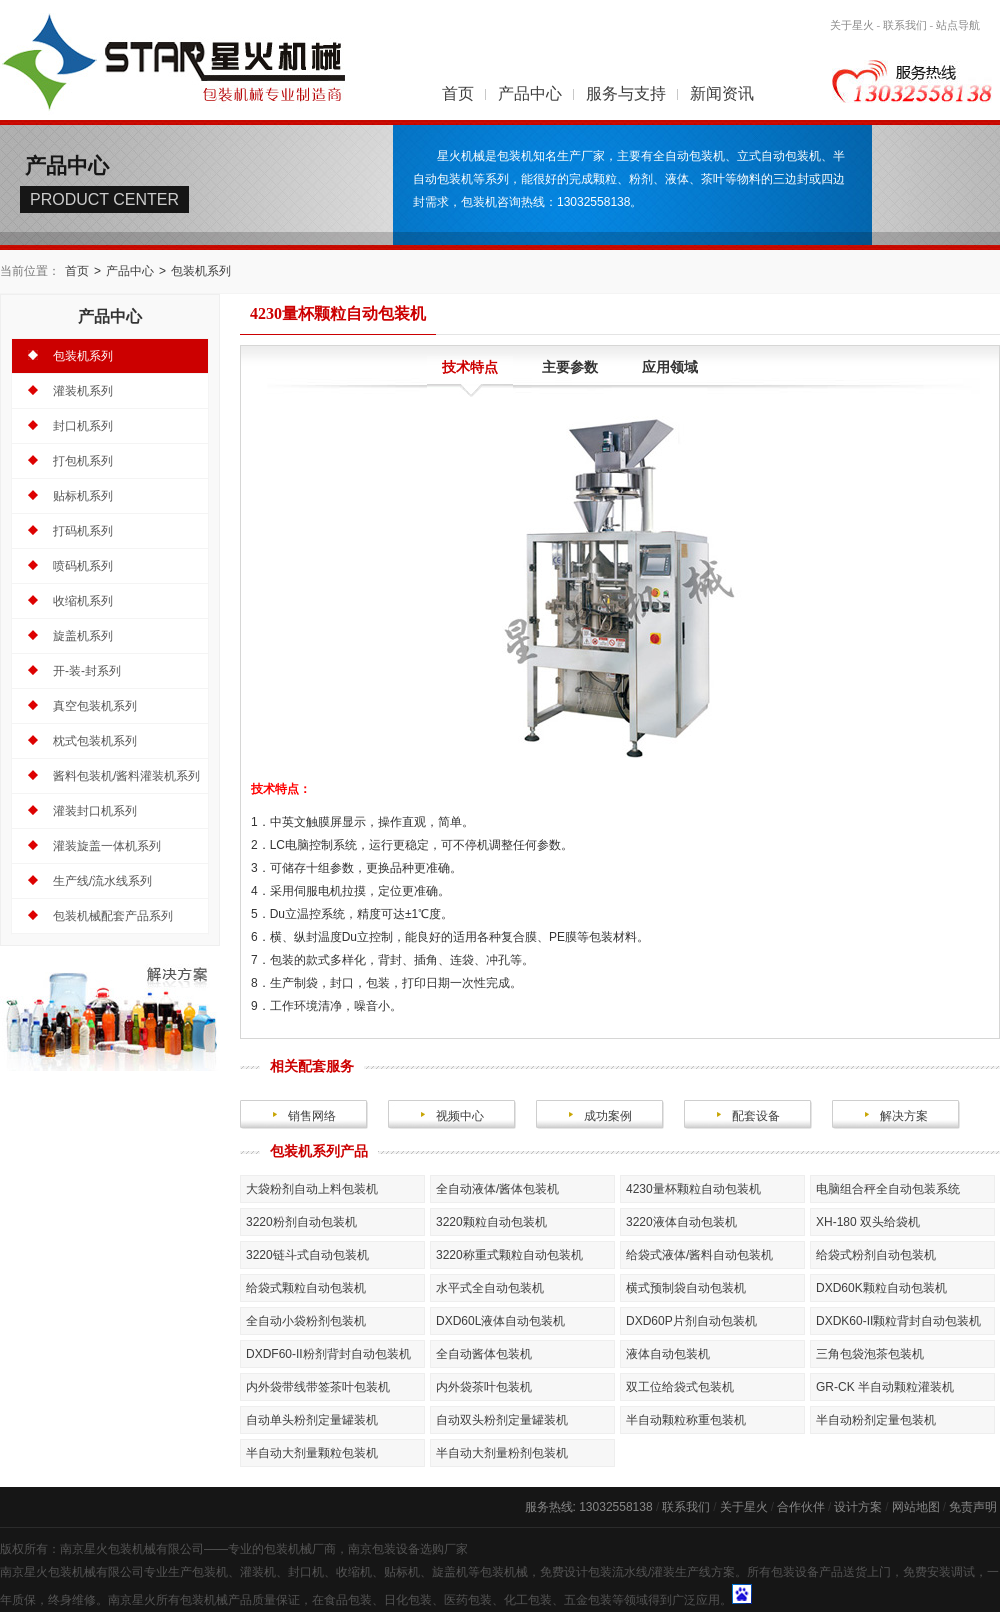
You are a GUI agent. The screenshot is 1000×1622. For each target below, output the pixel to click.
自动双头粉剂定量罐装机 (502, 1420)
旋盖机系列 (83, 636)
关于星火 (852, 25)
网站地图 (916, 1507)
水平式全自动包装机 (490, 1288)
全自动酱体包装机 (484, 1354)
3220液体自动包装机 (681, 1222)
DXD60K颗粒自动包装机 (881, 1288)
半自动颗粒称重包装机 (686, 1420)
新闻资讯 (722, 93)
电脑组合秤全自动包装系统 (888, 1189)
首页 (458, 93)
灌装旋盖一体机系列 (107, 846)
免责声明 (973, 1507)
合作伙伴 (801, 1507)
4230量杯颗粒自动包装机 (693, 1189)
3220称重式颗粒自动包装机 (509, 1255)
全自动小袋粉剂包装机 (306, 1321)
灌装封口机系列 (95, 811)
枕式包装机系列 (95, 741)
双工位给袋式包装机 (680, 1387)
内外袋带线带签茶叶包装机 (318, 1387)
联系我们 (905, 25)
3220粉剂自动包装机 (301, 1222)
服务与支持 (626, 93)
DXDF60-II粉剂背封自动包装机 (328, 1354)
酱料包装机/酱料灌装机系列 (126, 776)
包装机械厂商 (300, 1549)
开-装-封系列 (87, 671)
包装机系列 (201, 271)
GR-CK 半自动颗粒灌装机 (885, 1387)
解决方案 (904, 1116)
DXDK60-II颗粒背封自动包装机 (898, 1321)
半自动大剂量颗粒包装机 (312, 1453)
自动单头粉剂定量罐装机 (312, 1420)
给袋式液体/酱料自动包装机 (699, 1255)
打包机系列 (83, 461)
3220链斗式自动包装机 (307, 1255)
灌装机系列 (83, 391)
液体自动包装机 (668, 1354)
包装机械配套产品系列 (113, 916)
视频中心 (460, 1116)
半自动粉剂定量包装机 (876, 1420)
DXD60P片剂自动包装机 (691, 1321)
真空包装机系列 (95, 706)
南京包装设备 (384, 1549)
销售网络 (312, 1116)
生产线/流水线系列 (102, 881)
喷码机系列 (83, 566)
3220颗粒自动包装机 (491, 1222)
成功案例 (608, 1116)
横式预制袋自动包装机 (686, 1288)
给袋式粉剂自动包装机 (876, 1255)
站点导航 (958, 25)
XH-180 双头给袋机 (868, 1222)
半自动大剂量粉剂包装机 (502, 1453)
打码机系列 (83, 531)
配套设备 (756, 1116)
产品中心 (530, 93)
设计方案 (858, 1507)
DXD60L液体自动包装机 (500, 1321)
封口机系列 (83, 426)
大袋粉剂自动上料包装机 (312, 1189)
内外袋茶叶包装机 (484, 1387)
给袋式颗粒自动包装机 (306, 1288)
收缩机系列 (83, 601)
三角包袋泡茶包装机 (870, 1354)
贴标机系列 (83, 496)
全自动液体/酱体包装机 (497, 1189)
